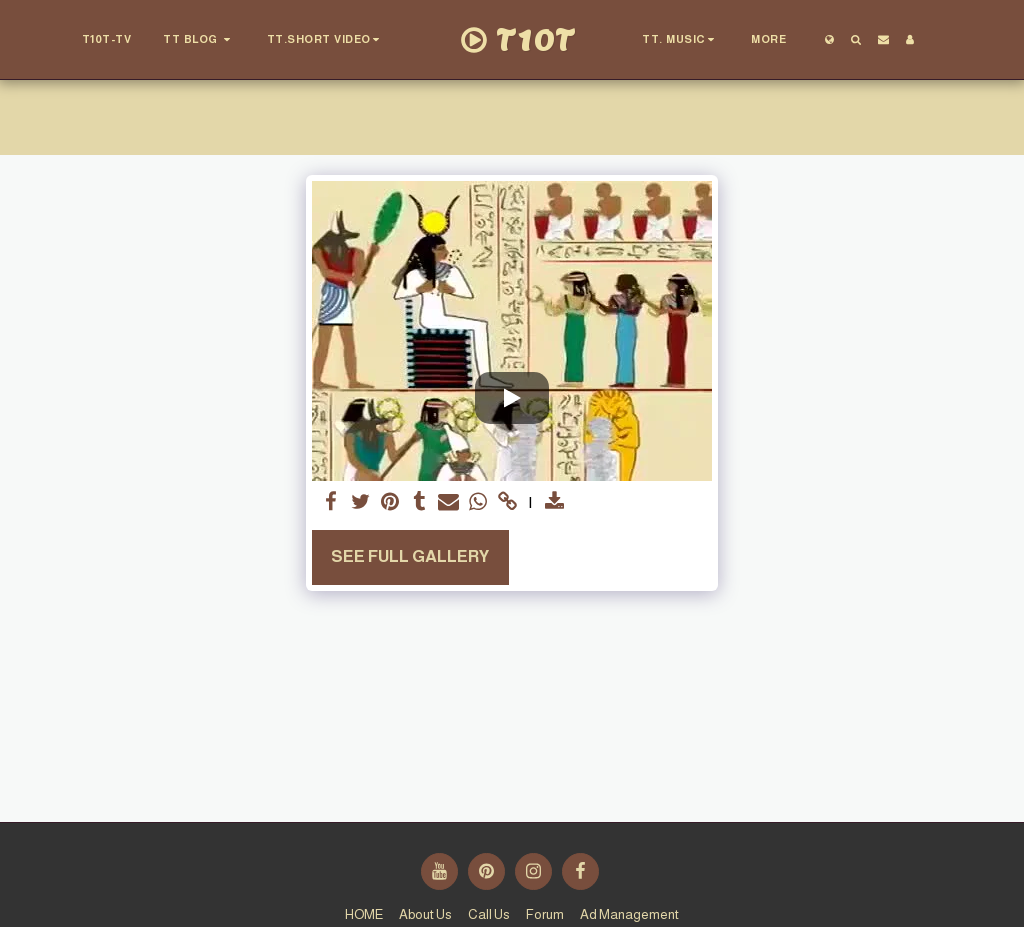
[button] (199, 40)
